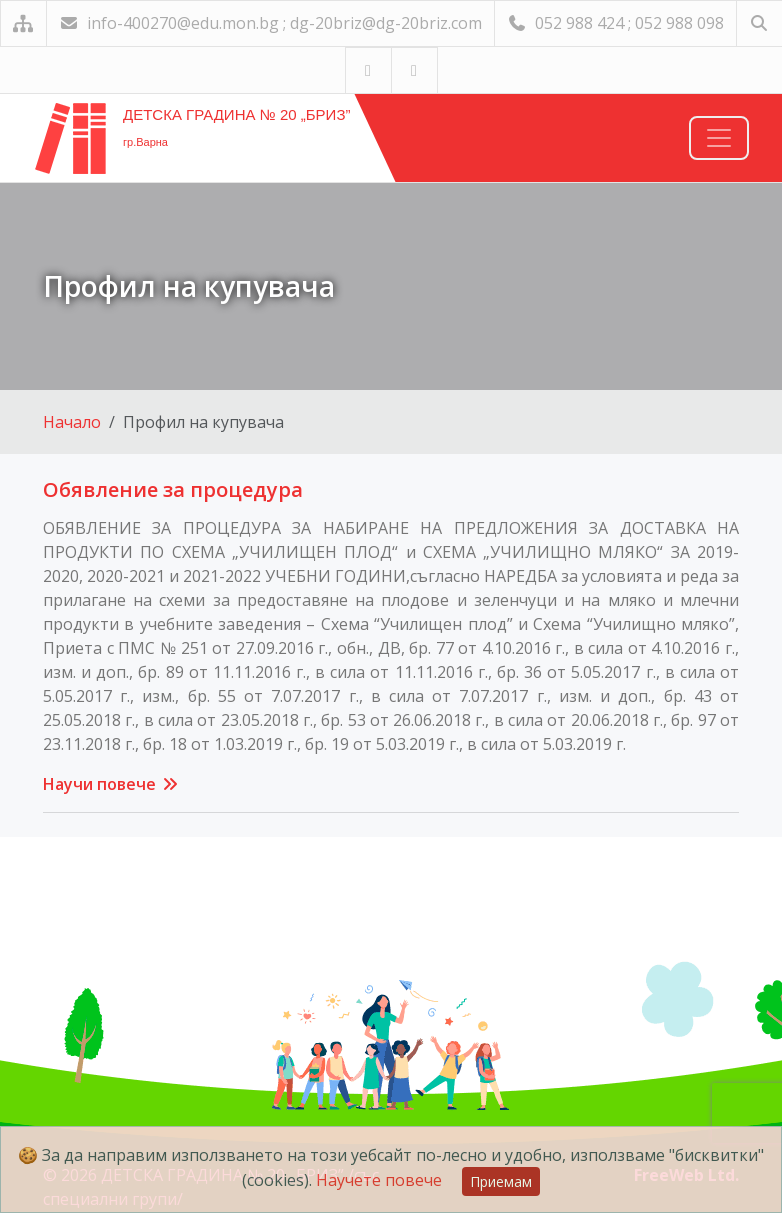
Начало (72, 422)
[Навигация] (719, 138)
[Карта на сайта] (23, 23)
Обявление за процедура (173, 489)
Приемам (501, 1181)
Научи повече (111, 784)
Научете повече (379, 1180)
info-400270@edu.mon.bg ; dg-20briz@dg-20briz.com (270, 23)
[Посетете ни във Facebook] (414, 70)
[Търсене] (759, 23)
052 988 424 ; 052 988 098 (615, 23)
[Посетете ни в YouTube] (368, 70)
